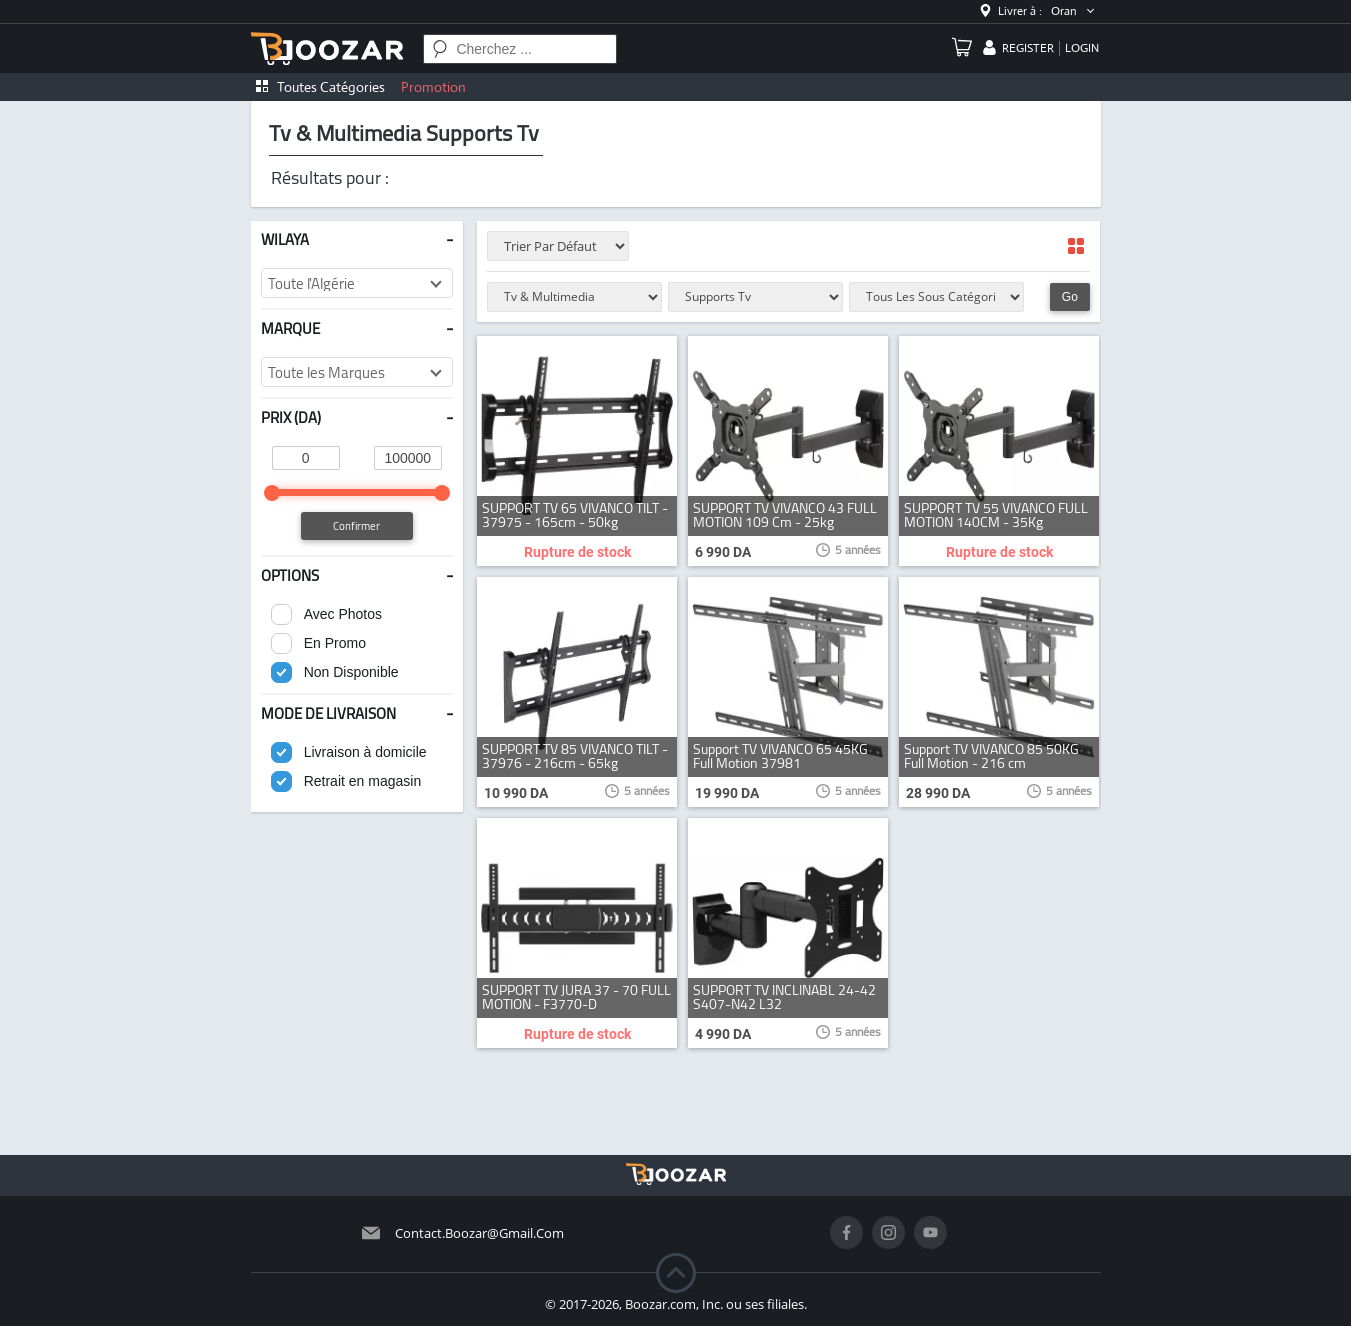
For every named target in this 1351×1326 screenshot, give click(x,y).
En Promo (335, 643)
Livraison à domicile (365, 752)
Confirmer (356, 526)
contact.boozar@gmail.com (479, 1233)
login (1082, 48)
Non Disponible (351, 672)
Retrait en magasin (363, 781)
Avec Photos (343, 614)
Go (1070, 297)
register (1028, 48)
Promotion (433, 87)
